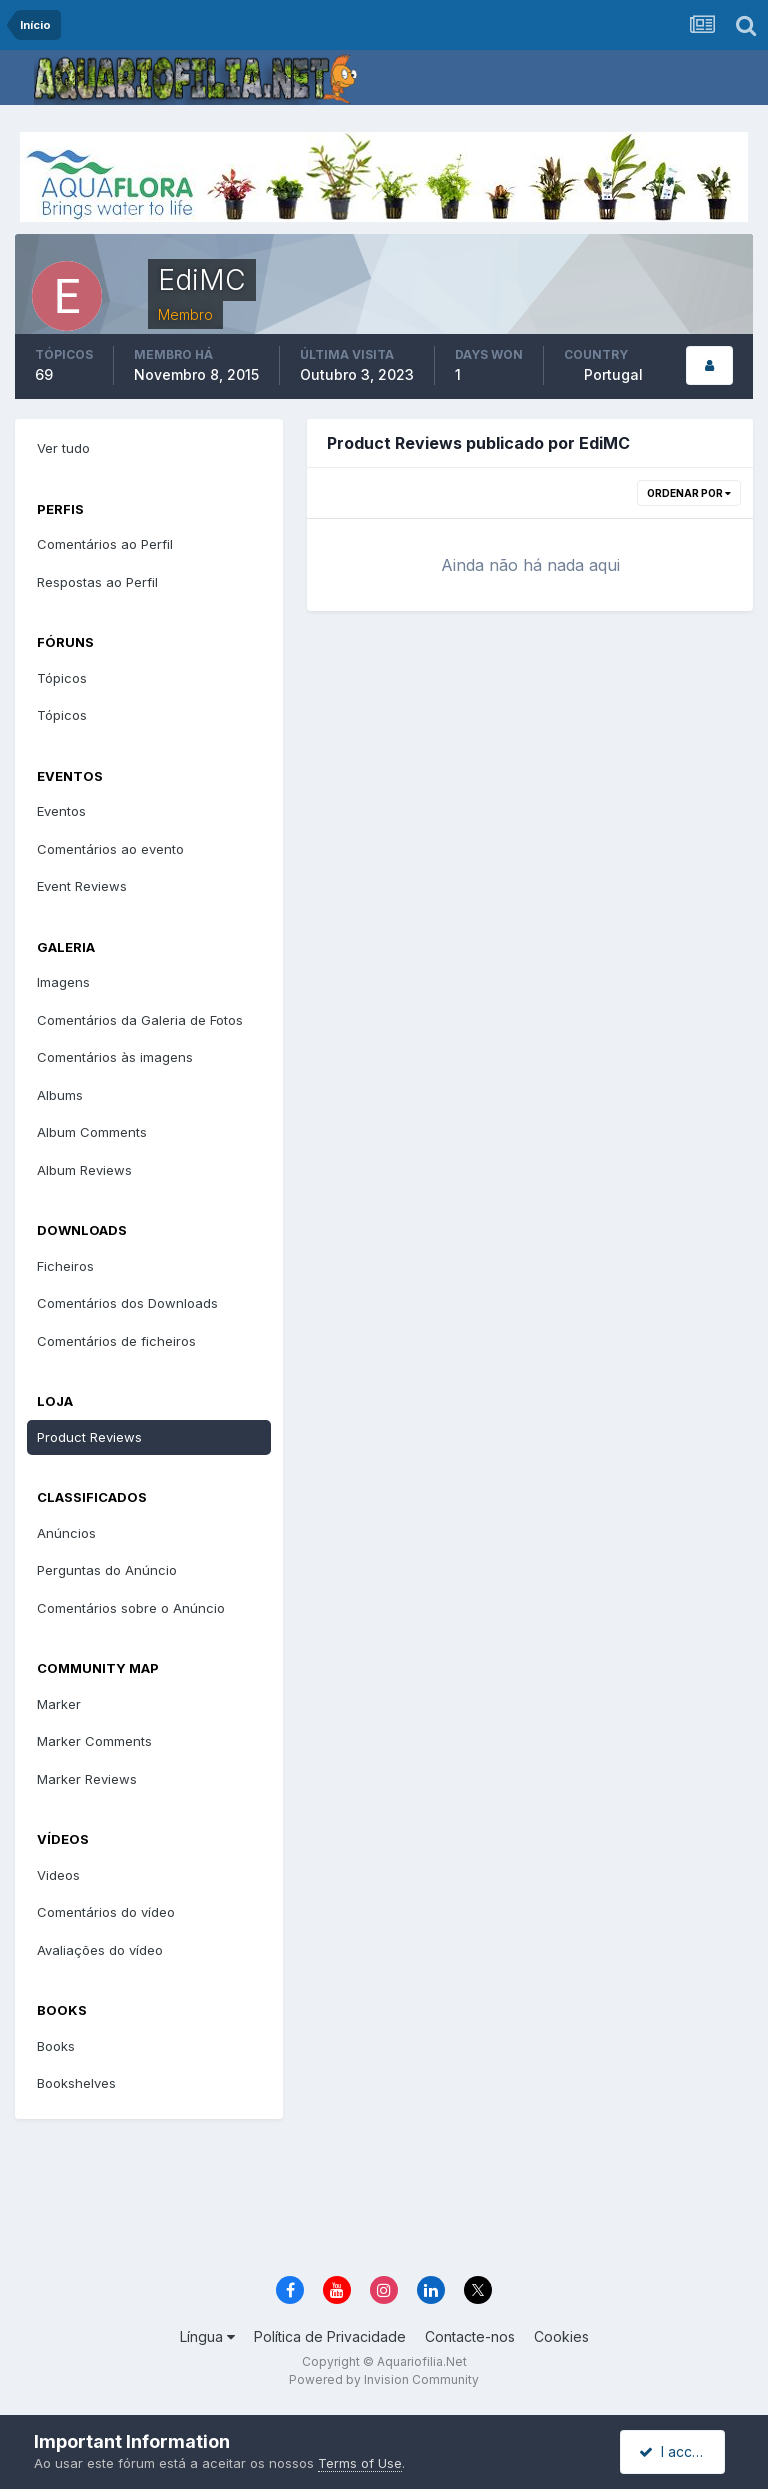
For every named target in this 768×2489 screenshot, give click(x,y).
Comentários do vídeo (106, 1912)
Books (56, 2046)
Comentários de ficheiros (116, 1341)
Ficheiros (65, 1266)
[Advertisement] (398, 2199)
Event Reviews (82, 886)
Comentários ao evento (110, 849)
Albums (60, 1095)
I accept (675, 2451)
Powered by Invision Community (384, 2379)
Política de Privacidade (330, 2336)
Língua (207, 2336)
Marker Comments (94, 1741)
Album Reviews (84, 1170)
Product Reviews (89, 1437)
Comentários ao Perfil (105, 544)
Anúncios (66, 1533)
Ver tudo (63, 448)
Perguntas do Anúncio (107, 1570)
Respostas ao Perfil (97, 582)
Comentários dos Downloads (127, 1303)
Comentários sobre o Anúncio (131, 1608)
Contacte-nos (470, 2336)
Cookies (561, 2336)
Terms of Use (360, 2463)
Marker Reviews (87, 1779)
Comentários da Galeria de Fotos (140, 1020)
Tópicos (62, 678)
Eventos (61, 811)
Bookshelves (76, 2083)
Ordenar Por (689, 493)
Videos (58, 1875)
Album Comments (92, 1132)
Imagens (63, 982)
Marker (59, 1704)
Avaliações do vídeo (100, 1950)
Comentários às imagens (115, 1057)
